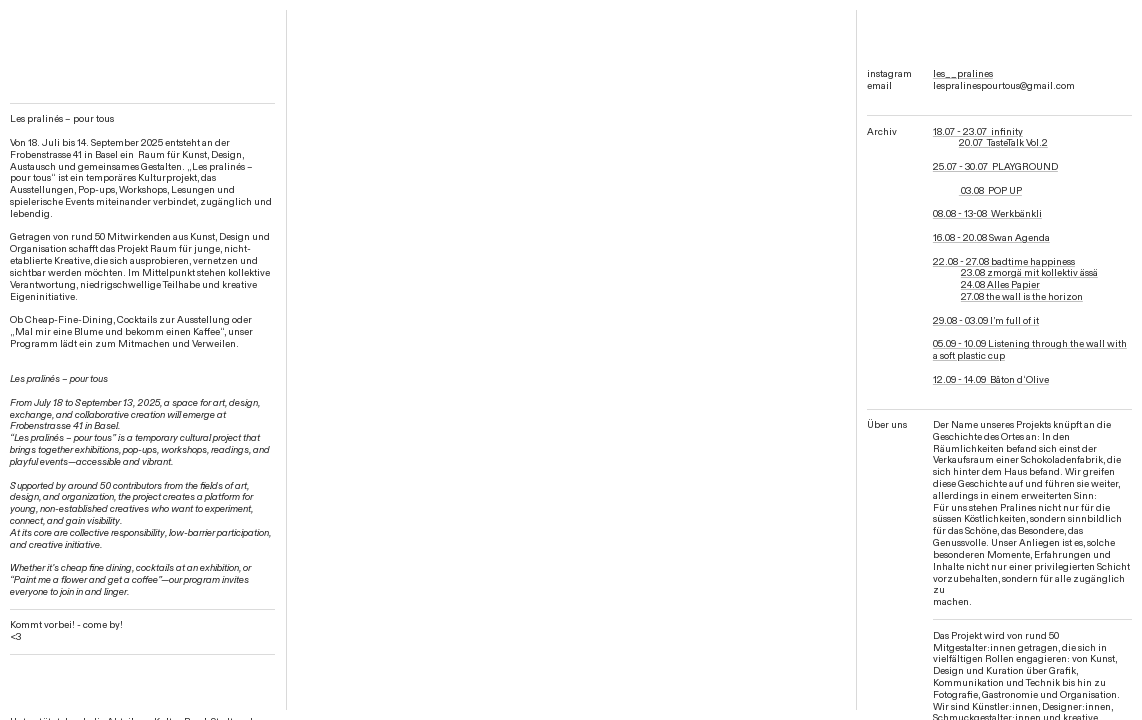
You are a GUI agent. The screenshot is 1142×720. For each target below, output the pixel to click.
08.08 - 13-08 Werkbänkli (987, 214)
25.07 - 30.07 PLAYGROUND (995, 167)
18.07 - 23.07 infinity (978, 132)
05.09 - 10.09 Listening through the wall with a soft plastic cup (1030, 350)
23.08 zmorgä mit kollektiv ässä (1029, 273)
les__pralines (963, 74)
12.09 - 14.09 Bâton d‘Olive (991, 380)
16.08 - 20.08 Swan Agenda (991, 238)
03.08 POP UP (990, 191)
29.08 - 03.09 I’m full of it (986, 321)
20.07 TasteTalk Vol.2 (1003, 143)
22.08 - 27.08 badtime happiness (1004, 262)
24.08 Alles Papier (1000, 285)
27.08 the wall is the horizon (1022, 297)
